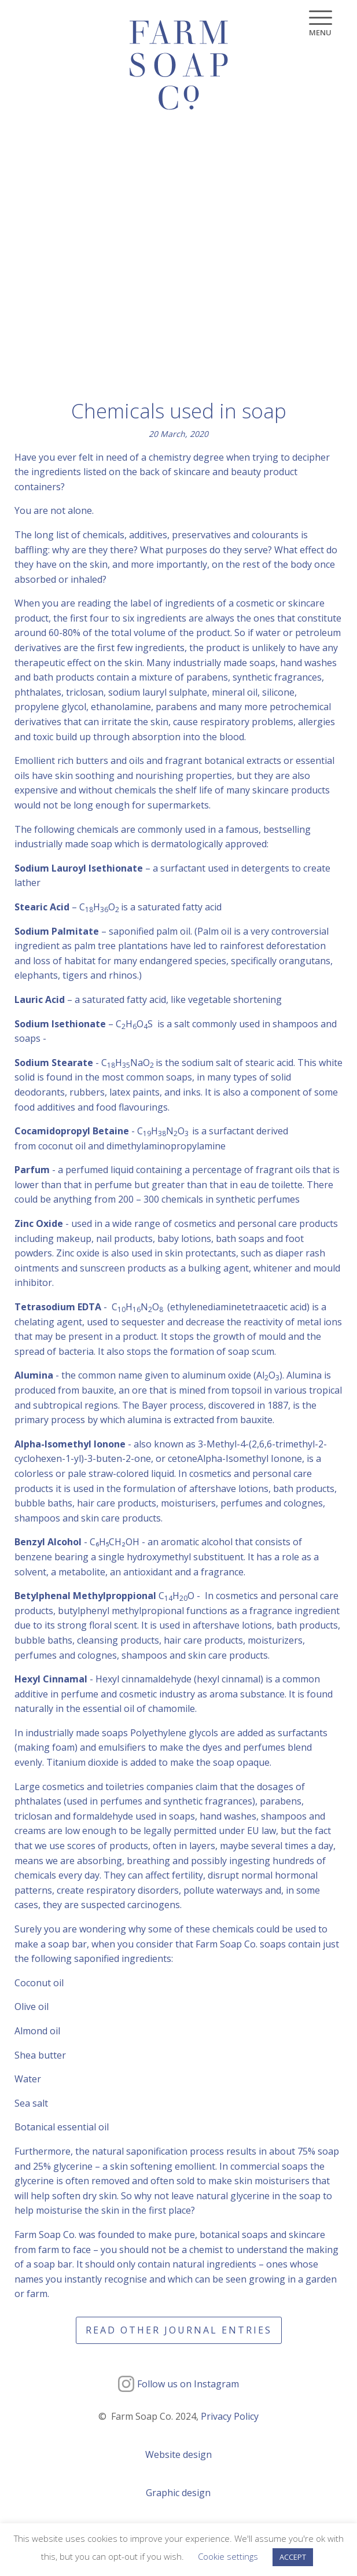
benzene (33, 1556)
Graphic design (178, 2492)
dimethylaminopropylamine (166, 1146)
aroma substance (247, 1694)
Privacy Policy (230, 2416)
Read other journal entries (179, 2330)
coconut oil (62, 1146)
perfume (79, 1694)
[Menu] (320, 23)
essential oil (108, 1708)
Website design (178, 2454)
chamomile (171, 1708)
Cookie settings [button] (228, 2556)
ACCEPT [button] (292, 2557)
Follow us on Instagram (188, 2383)
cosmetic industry (157, 1694)
